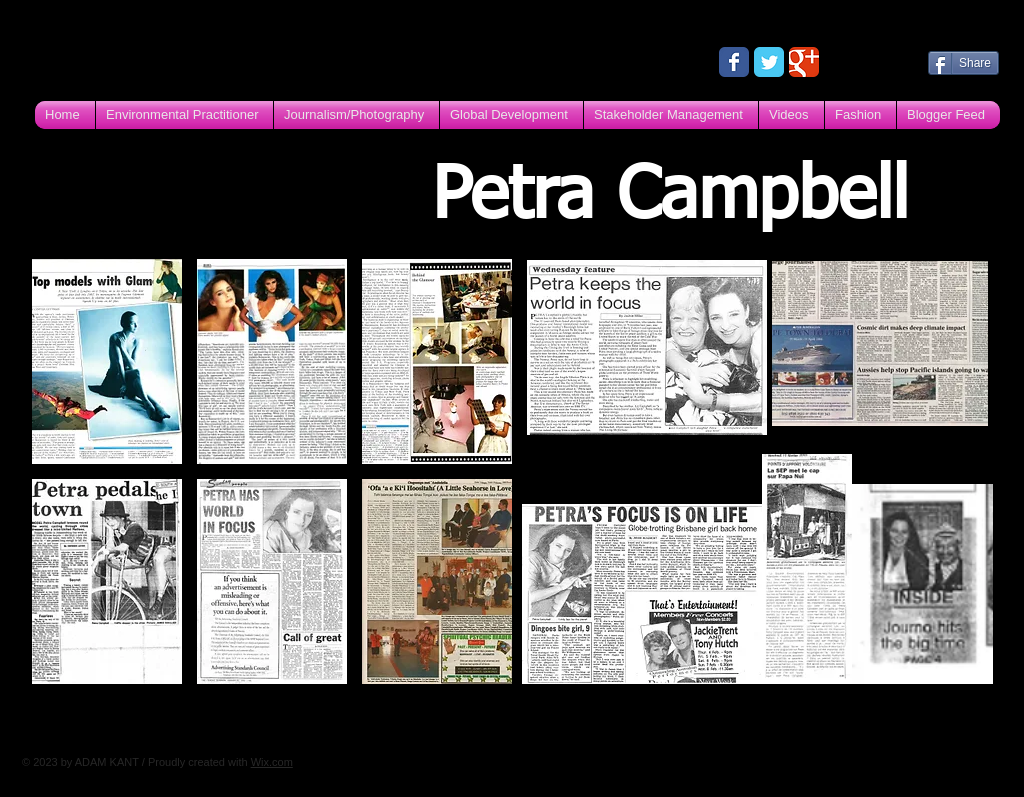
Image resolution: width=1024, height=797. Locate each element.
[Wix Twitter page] (769, 62)
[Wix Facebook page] (734, 62)
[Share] (963, 63)
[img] (107, 361)
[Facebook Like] (874, 61)
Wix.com (272, 762)
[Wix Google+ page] (804, 62)
